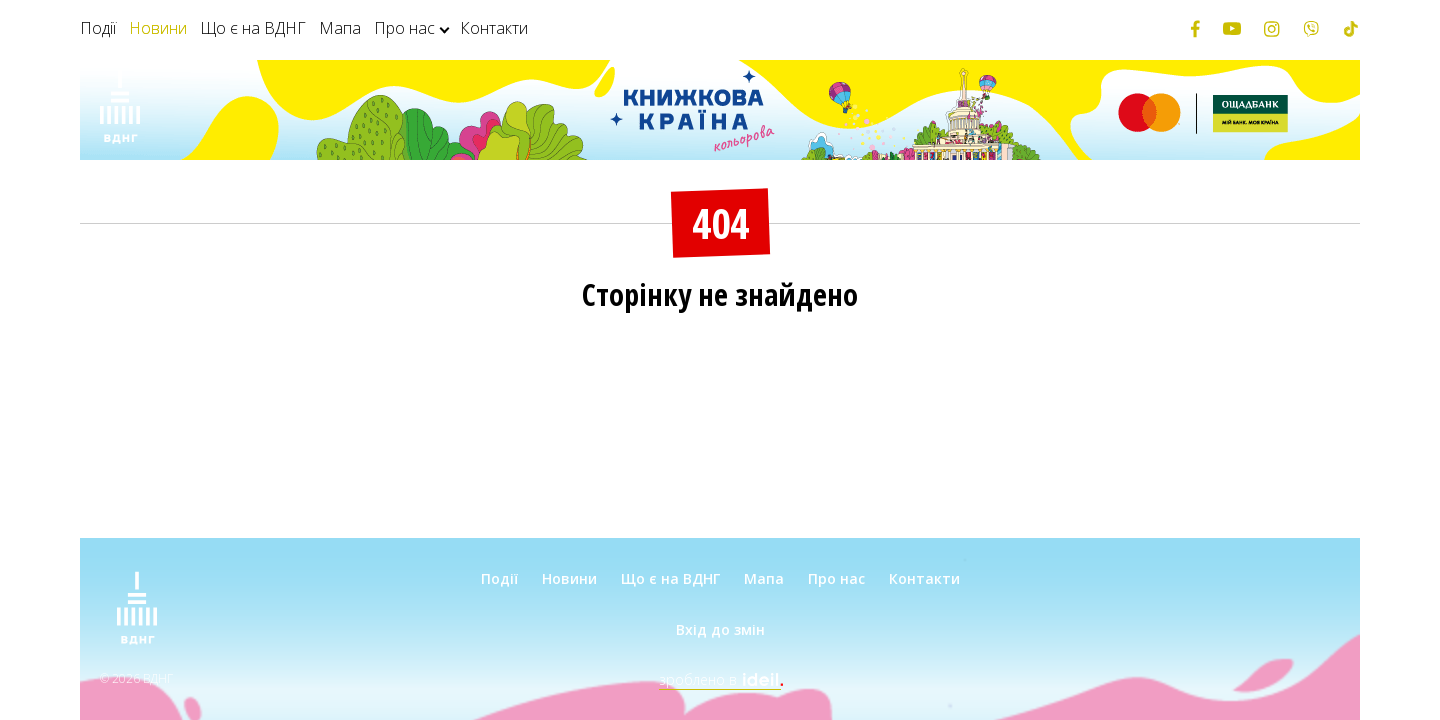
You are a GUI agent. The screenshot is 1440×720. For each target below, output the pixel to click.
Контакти (494, 28)
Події (98, 28)
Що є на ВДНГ (253, 28)
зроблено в (720, 679)
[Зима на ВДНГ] (120, 110)
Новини (158, 28)
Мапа (340, 28)
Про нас (404, 28)
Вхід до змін (720, 629)
